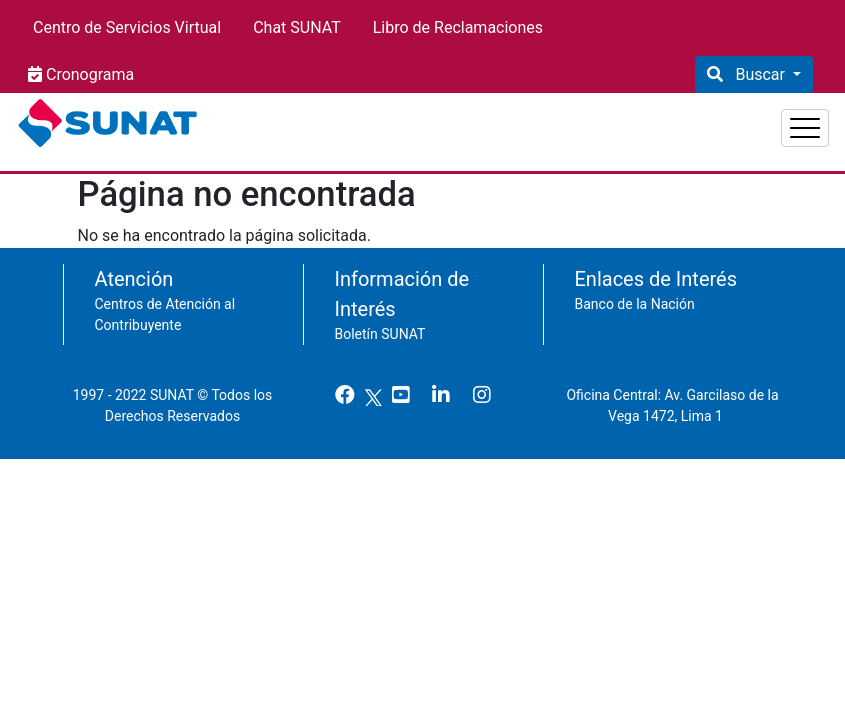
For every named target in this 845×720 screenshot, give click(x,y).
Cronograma (88, 74)
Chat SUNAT (297, 27)
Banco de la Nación (635, 294)
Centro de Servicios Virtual (127, 27)
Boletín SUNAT (380, 324)
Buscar (759, 74)
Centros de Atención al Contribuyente (165, 304)
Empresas (670, 120)
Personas (561, 120)
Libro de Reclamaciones (458, 27)
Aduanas (777, 120)
